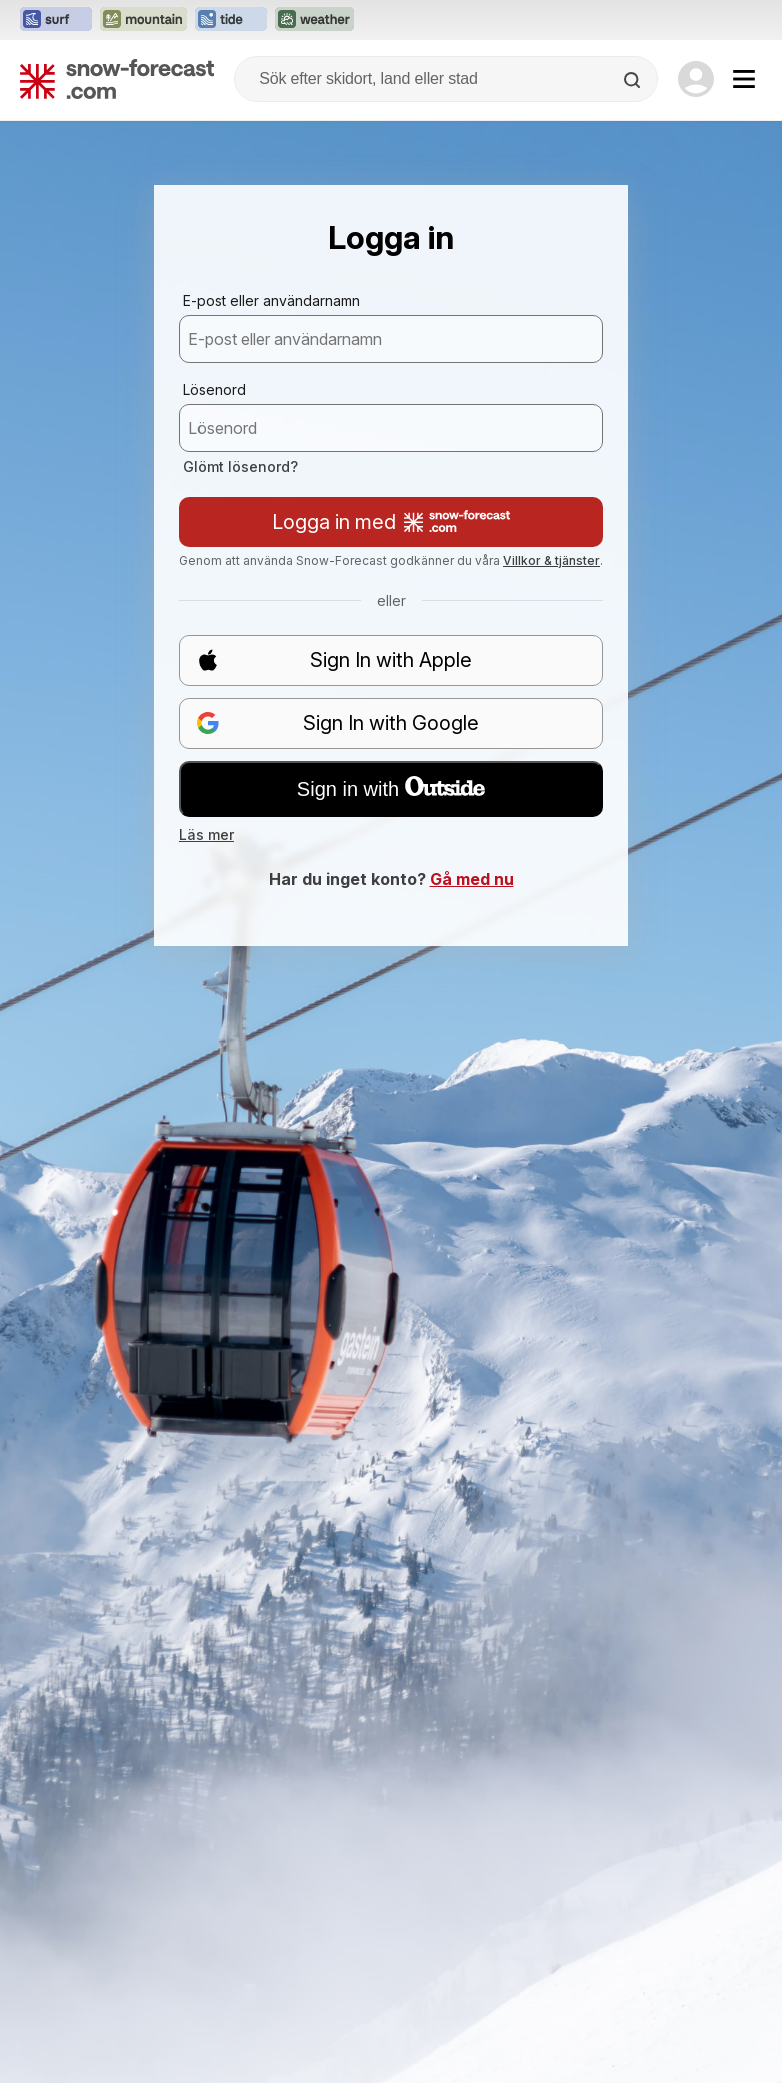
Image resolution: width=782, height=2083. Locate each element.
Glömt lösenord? (240, 466)
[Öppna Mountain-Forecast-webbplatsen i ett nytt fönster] (143, 20)
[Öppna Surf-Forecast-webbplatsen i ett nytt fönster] (56, 20)
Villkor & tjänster (551, 560)
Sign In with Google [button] (337, 723)
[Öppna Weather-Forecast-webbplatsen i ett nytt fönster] (314, 20)
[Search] (634, 80)
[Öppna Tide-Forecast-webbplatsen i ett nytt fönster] (231, 20)
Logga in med (391, 522)
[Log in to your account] (696, 79)
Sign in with (391, 788)
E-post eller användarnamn (271, 300)
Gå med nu (472, 879)
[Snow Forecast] (117, 79)
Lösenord (214, 389)
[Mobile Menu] (744, 79)
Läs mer (206, 834)
